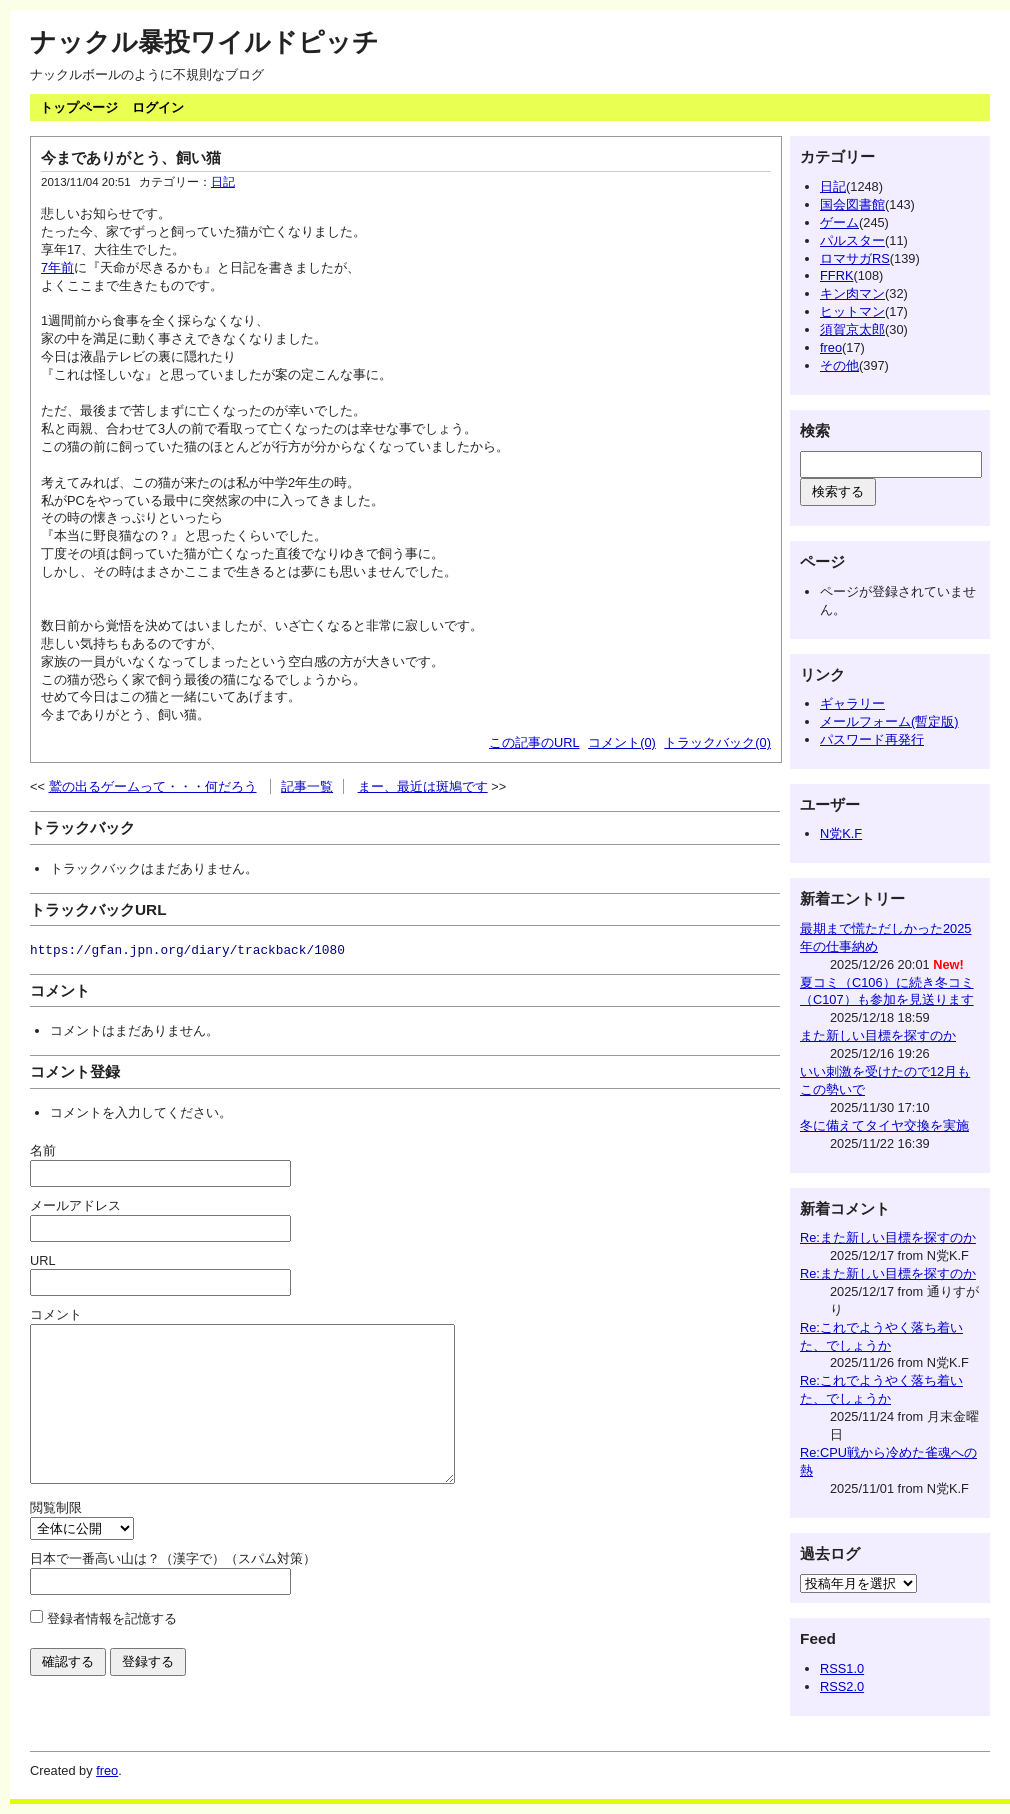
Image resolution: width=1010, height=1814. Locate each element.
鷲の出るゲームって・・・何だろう (153, 786)
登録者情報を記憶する (112, 1648)
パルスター (852, 240)
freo (831, 347)
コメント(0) (622, 742)
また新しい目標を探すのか (878, 1035)
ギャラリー (852, 703)
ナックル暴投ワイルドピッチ (204, 42)
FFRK (836, 275)
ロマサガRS (855, 258)
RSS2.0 (842, 1686)
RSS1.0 (842, 1668)
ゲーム (839, 222)
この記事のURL (534, 742)
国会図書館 (852, 204)
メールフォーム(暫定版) (889, 721)
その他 (839, 365)
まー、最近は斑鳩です (423, 786)
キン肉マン (852, 293)
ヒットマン (852, 311)
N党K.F (841, 833)
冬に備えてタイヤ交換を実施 (884, 1125)
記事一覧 (307, 786)
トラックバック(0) (717, 742)
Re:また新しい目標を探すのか (888, 1237)
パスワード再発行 (872, 739)
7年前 (57, 267)
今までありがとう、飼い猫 (131, 157)
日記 (223, 182)
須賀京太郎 (852, 329)
